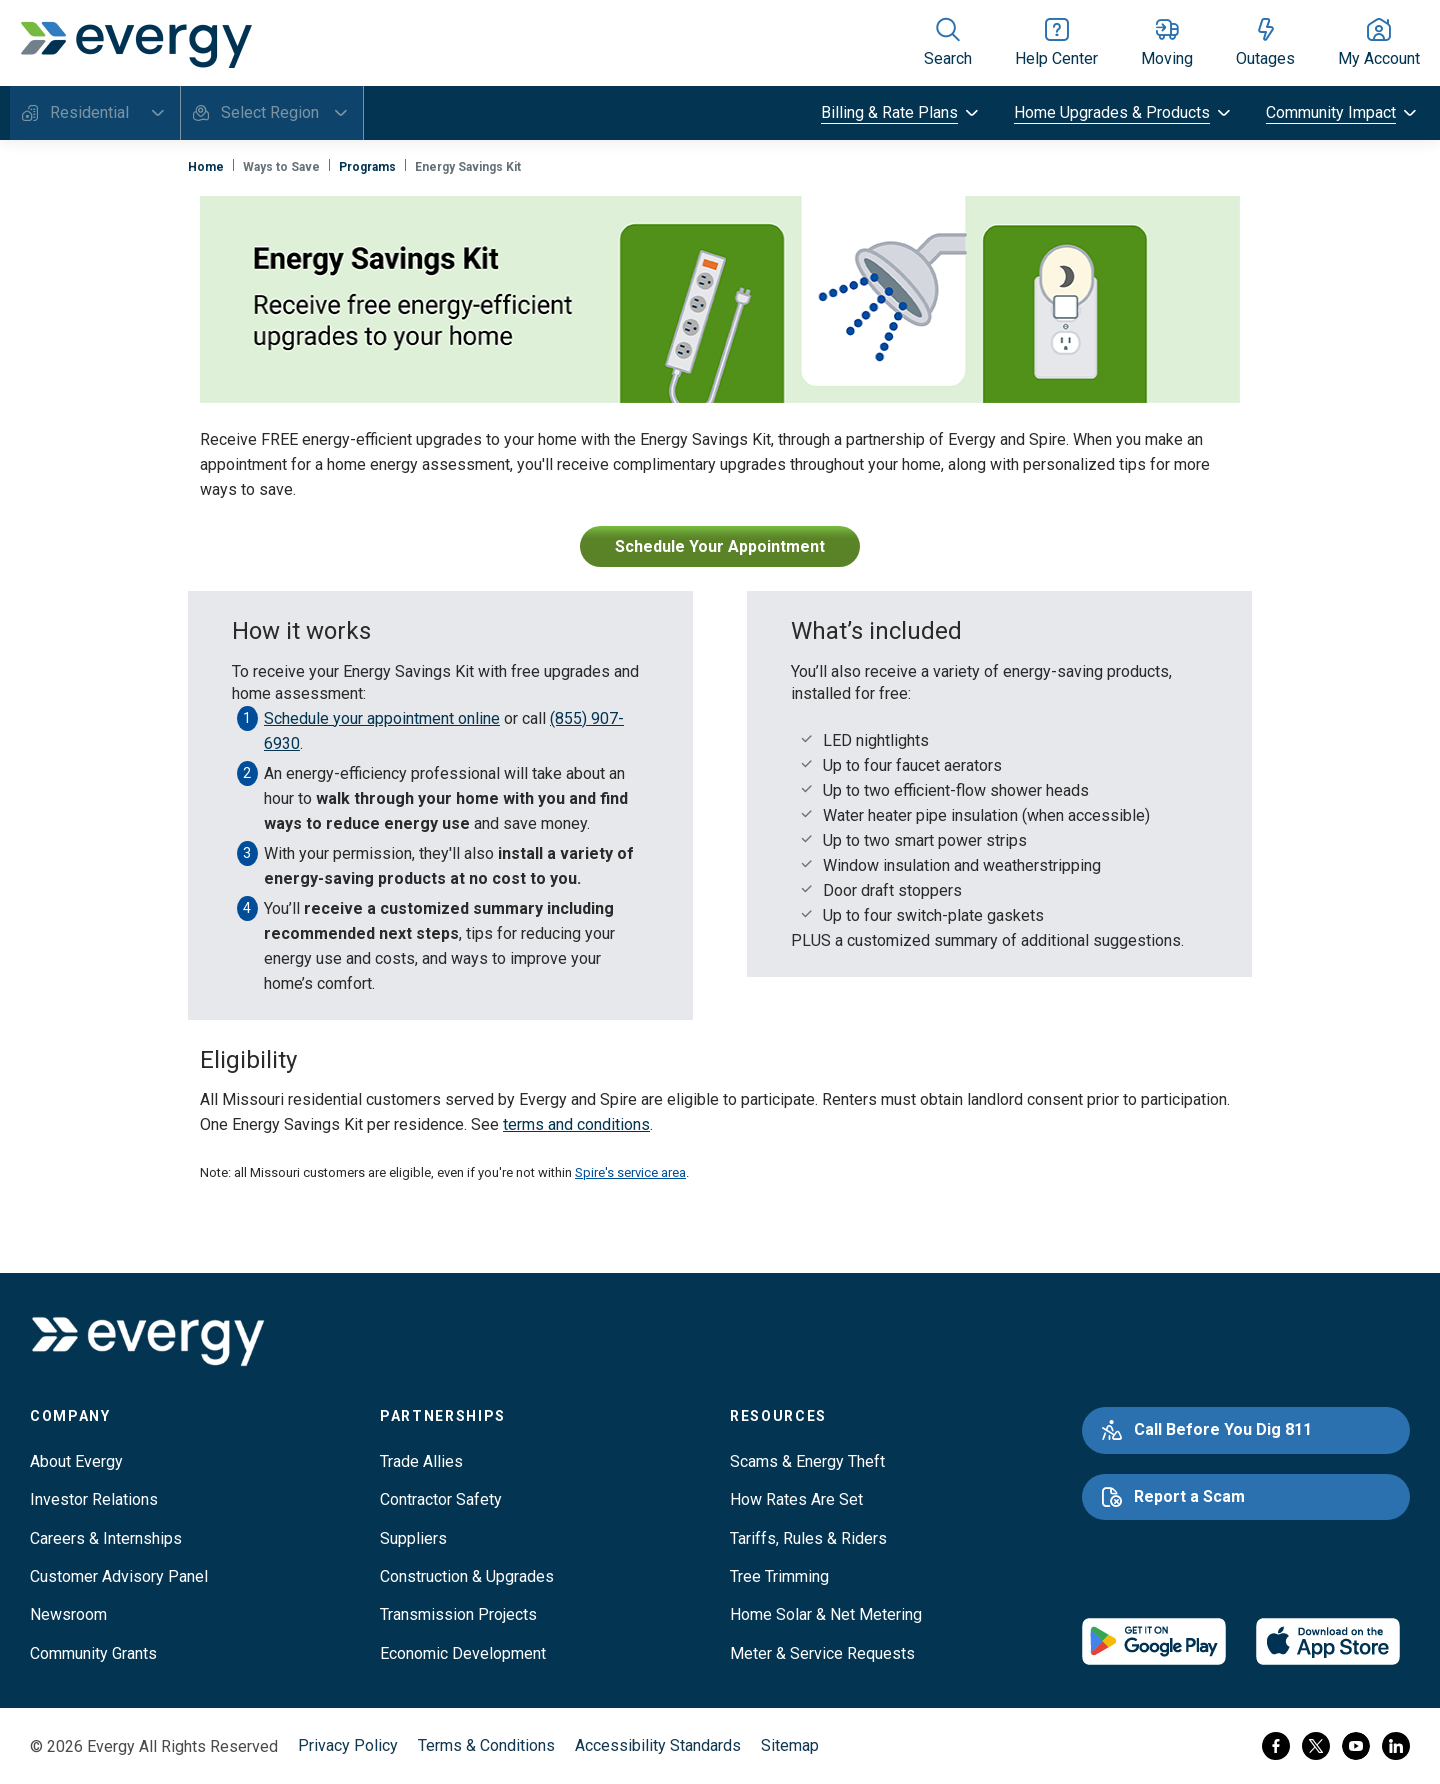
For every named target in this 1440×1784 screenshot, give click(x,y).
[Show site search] (948, 43)
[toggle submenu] (901, 113)
